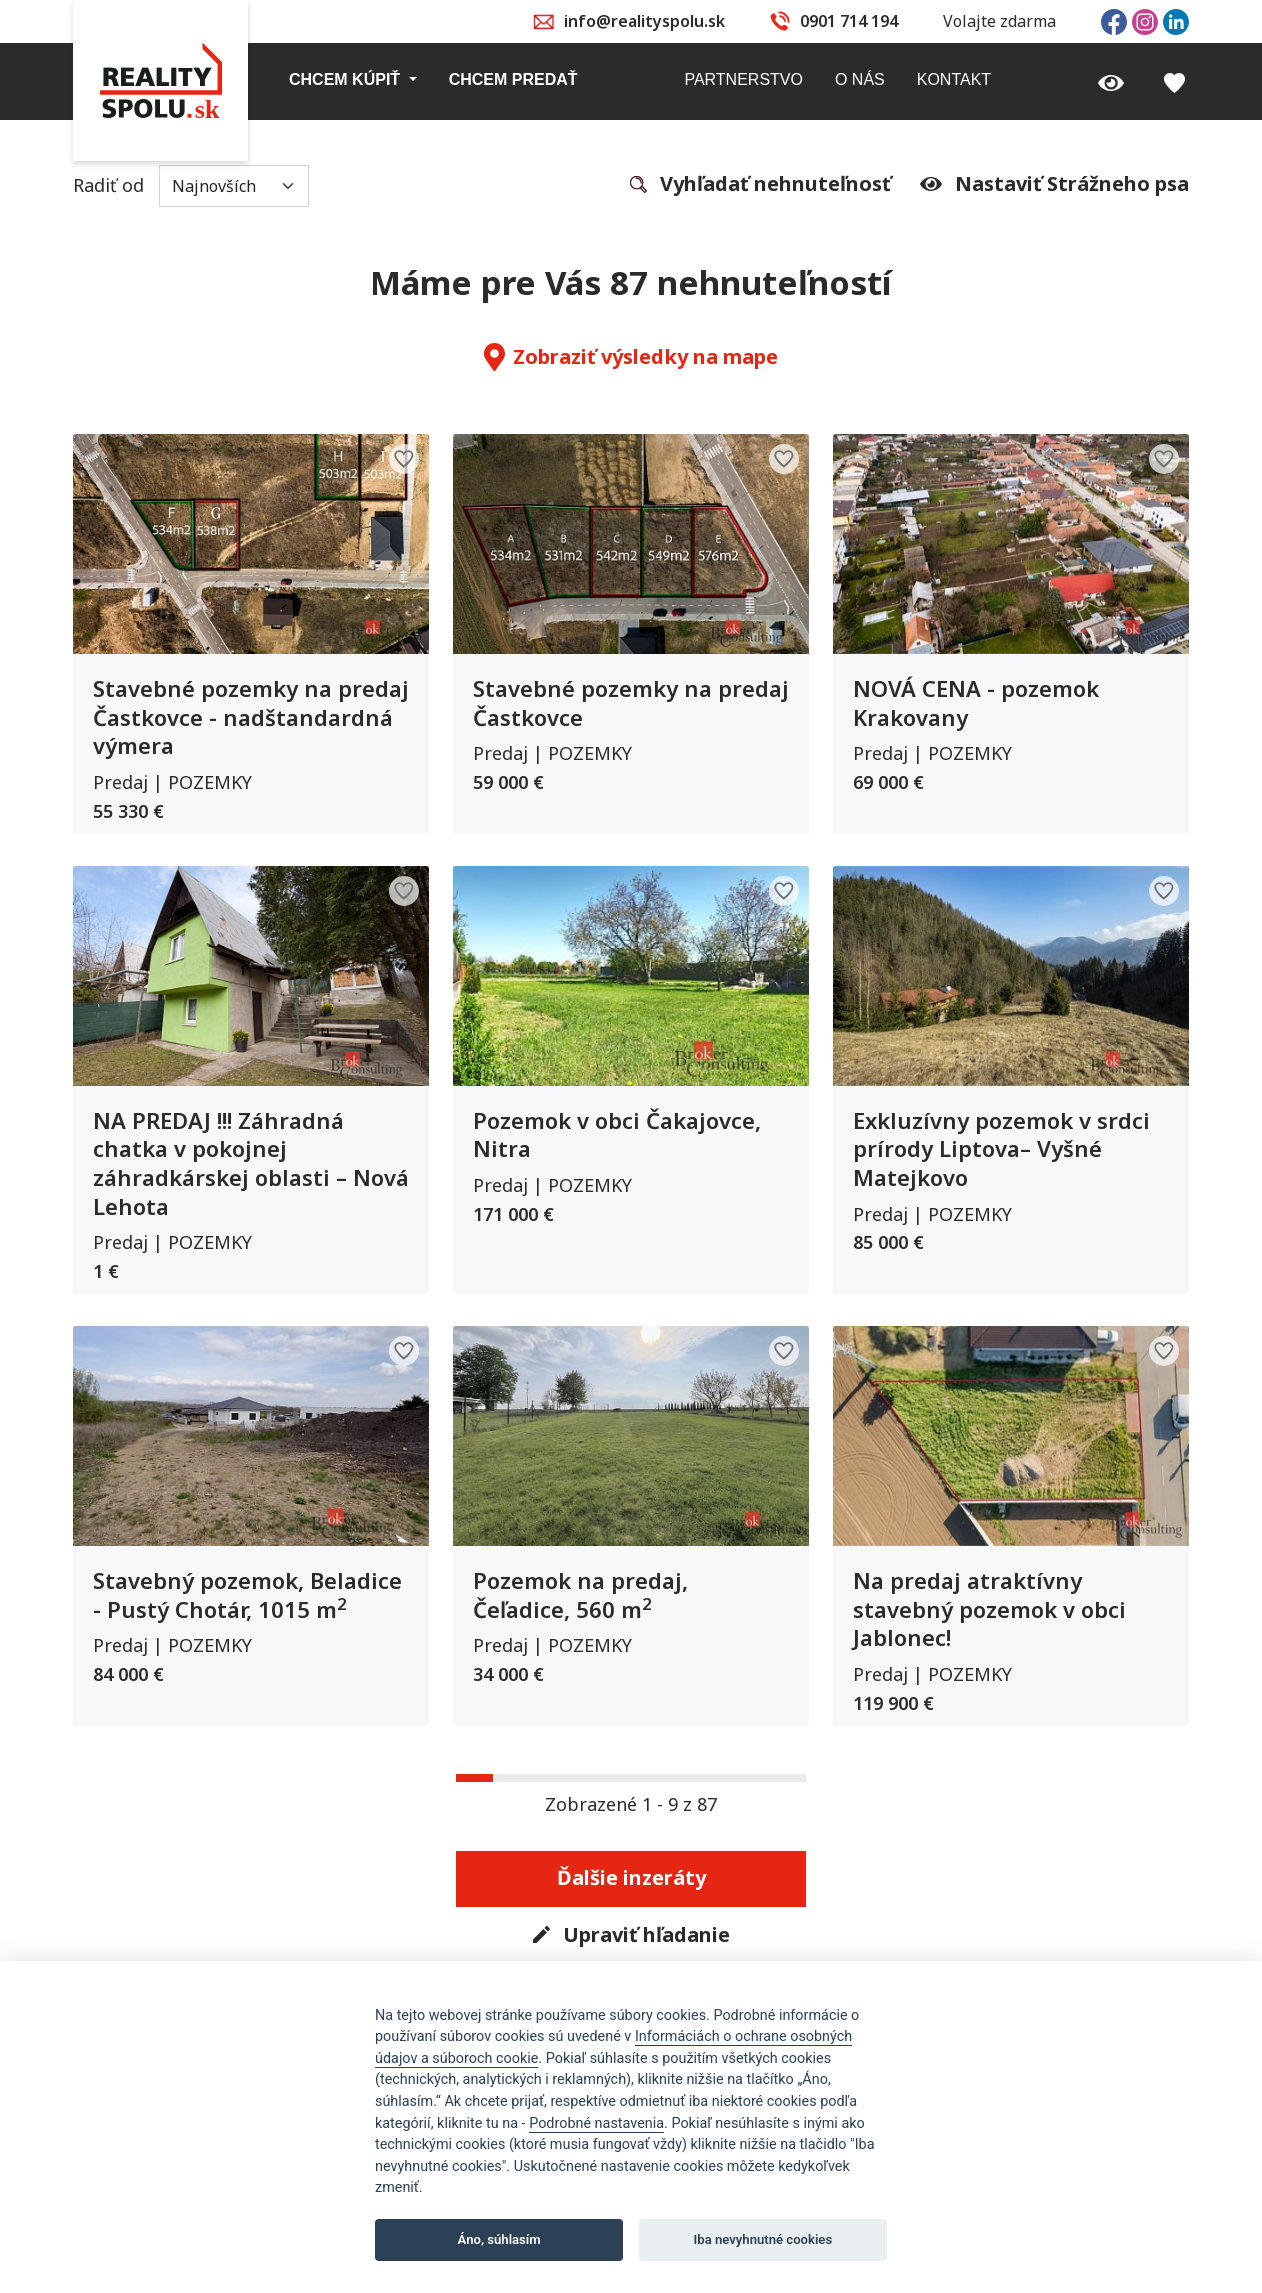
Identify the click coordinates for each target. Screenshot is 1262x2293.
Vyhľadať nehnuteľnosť (760, 185)
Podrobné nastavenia (596, 2123)
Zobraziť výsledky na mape (631, 357)
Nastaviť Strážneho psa (1054, 184)
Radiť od (191, 186)
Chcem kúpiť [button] (347, 79)
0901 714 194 (849, 21)
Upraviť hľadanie (631, 1936)
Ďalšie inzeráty (631, 1877)
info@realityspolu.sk (644, 21)
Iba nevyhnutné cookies (763, 2239)
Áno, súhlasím (499, 2239)
